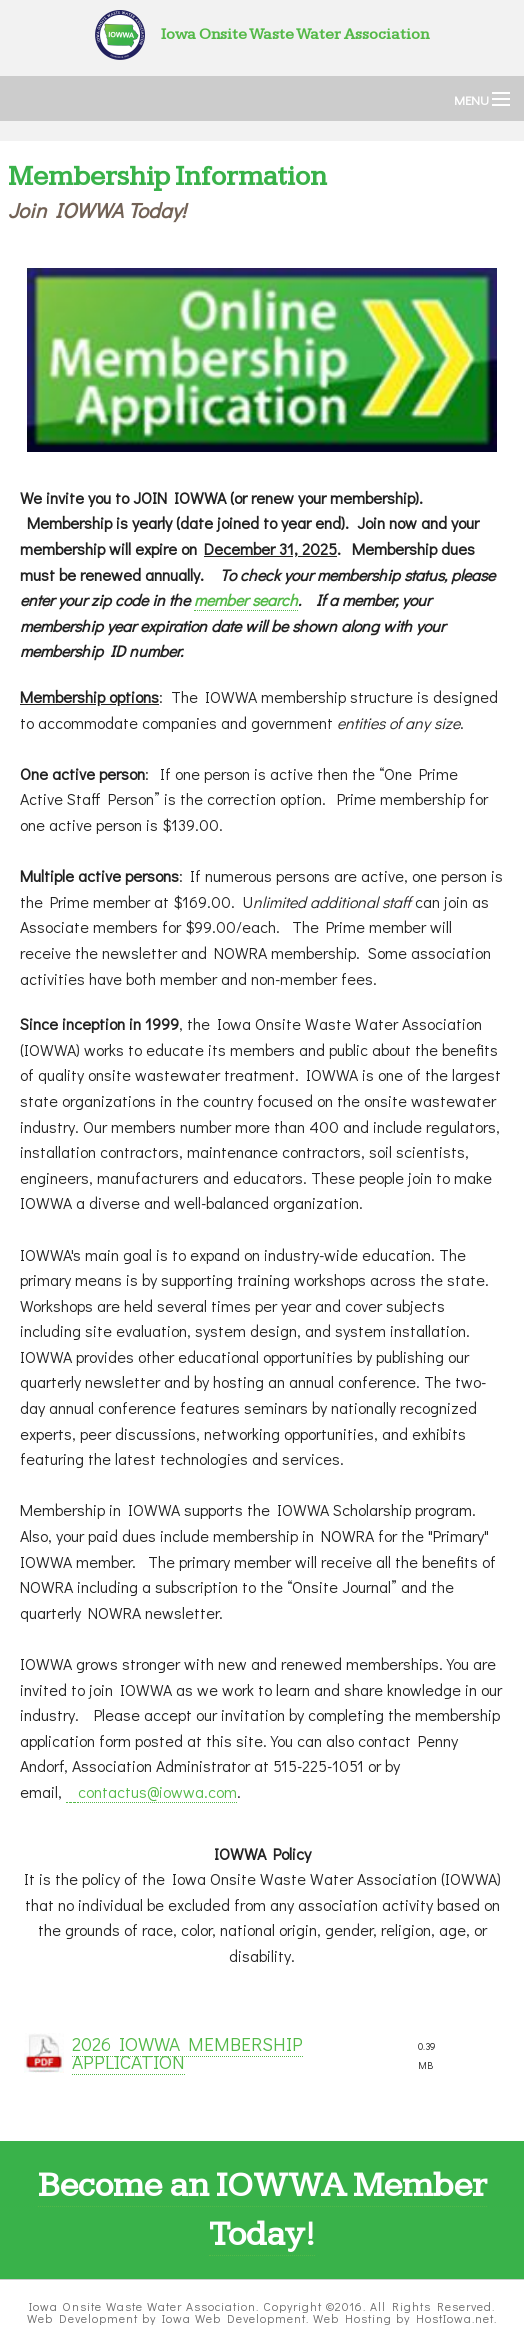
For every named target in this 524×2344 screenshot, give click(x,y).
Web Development (82, 2318)
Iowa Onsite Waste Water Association (262, 34)
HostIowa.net (455, 2318)
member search (246, 599)
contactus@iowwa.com (157, 1791)
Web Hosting (352, 2318)
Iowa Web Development (234, 2318)
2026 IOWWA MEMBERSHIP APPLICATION (187, 2052)
